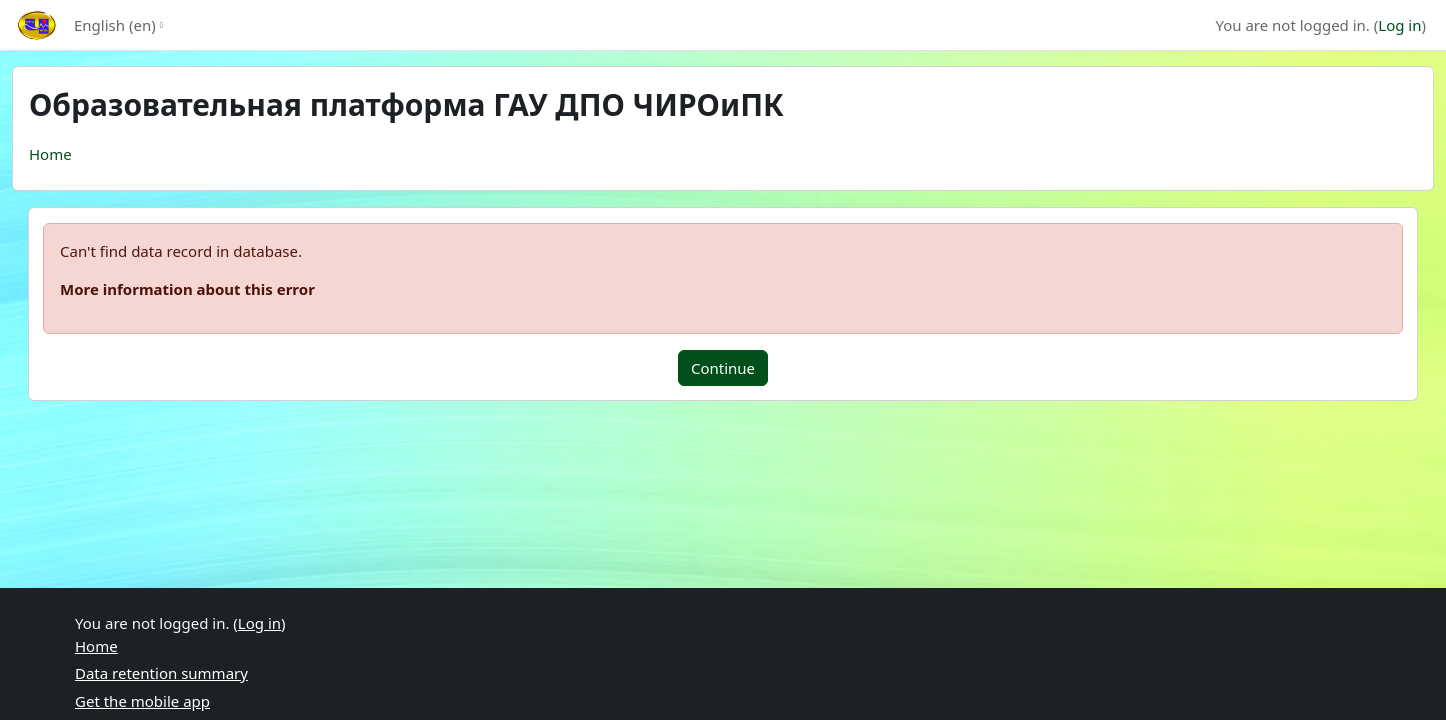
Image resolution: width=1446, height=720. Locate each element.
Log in (1399, 25)
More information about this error (187, 289)
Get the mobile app (142, 701)
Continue (723, 368)
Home (50, 154)
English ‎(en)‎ (115, 25)
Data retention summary (161, 673)
